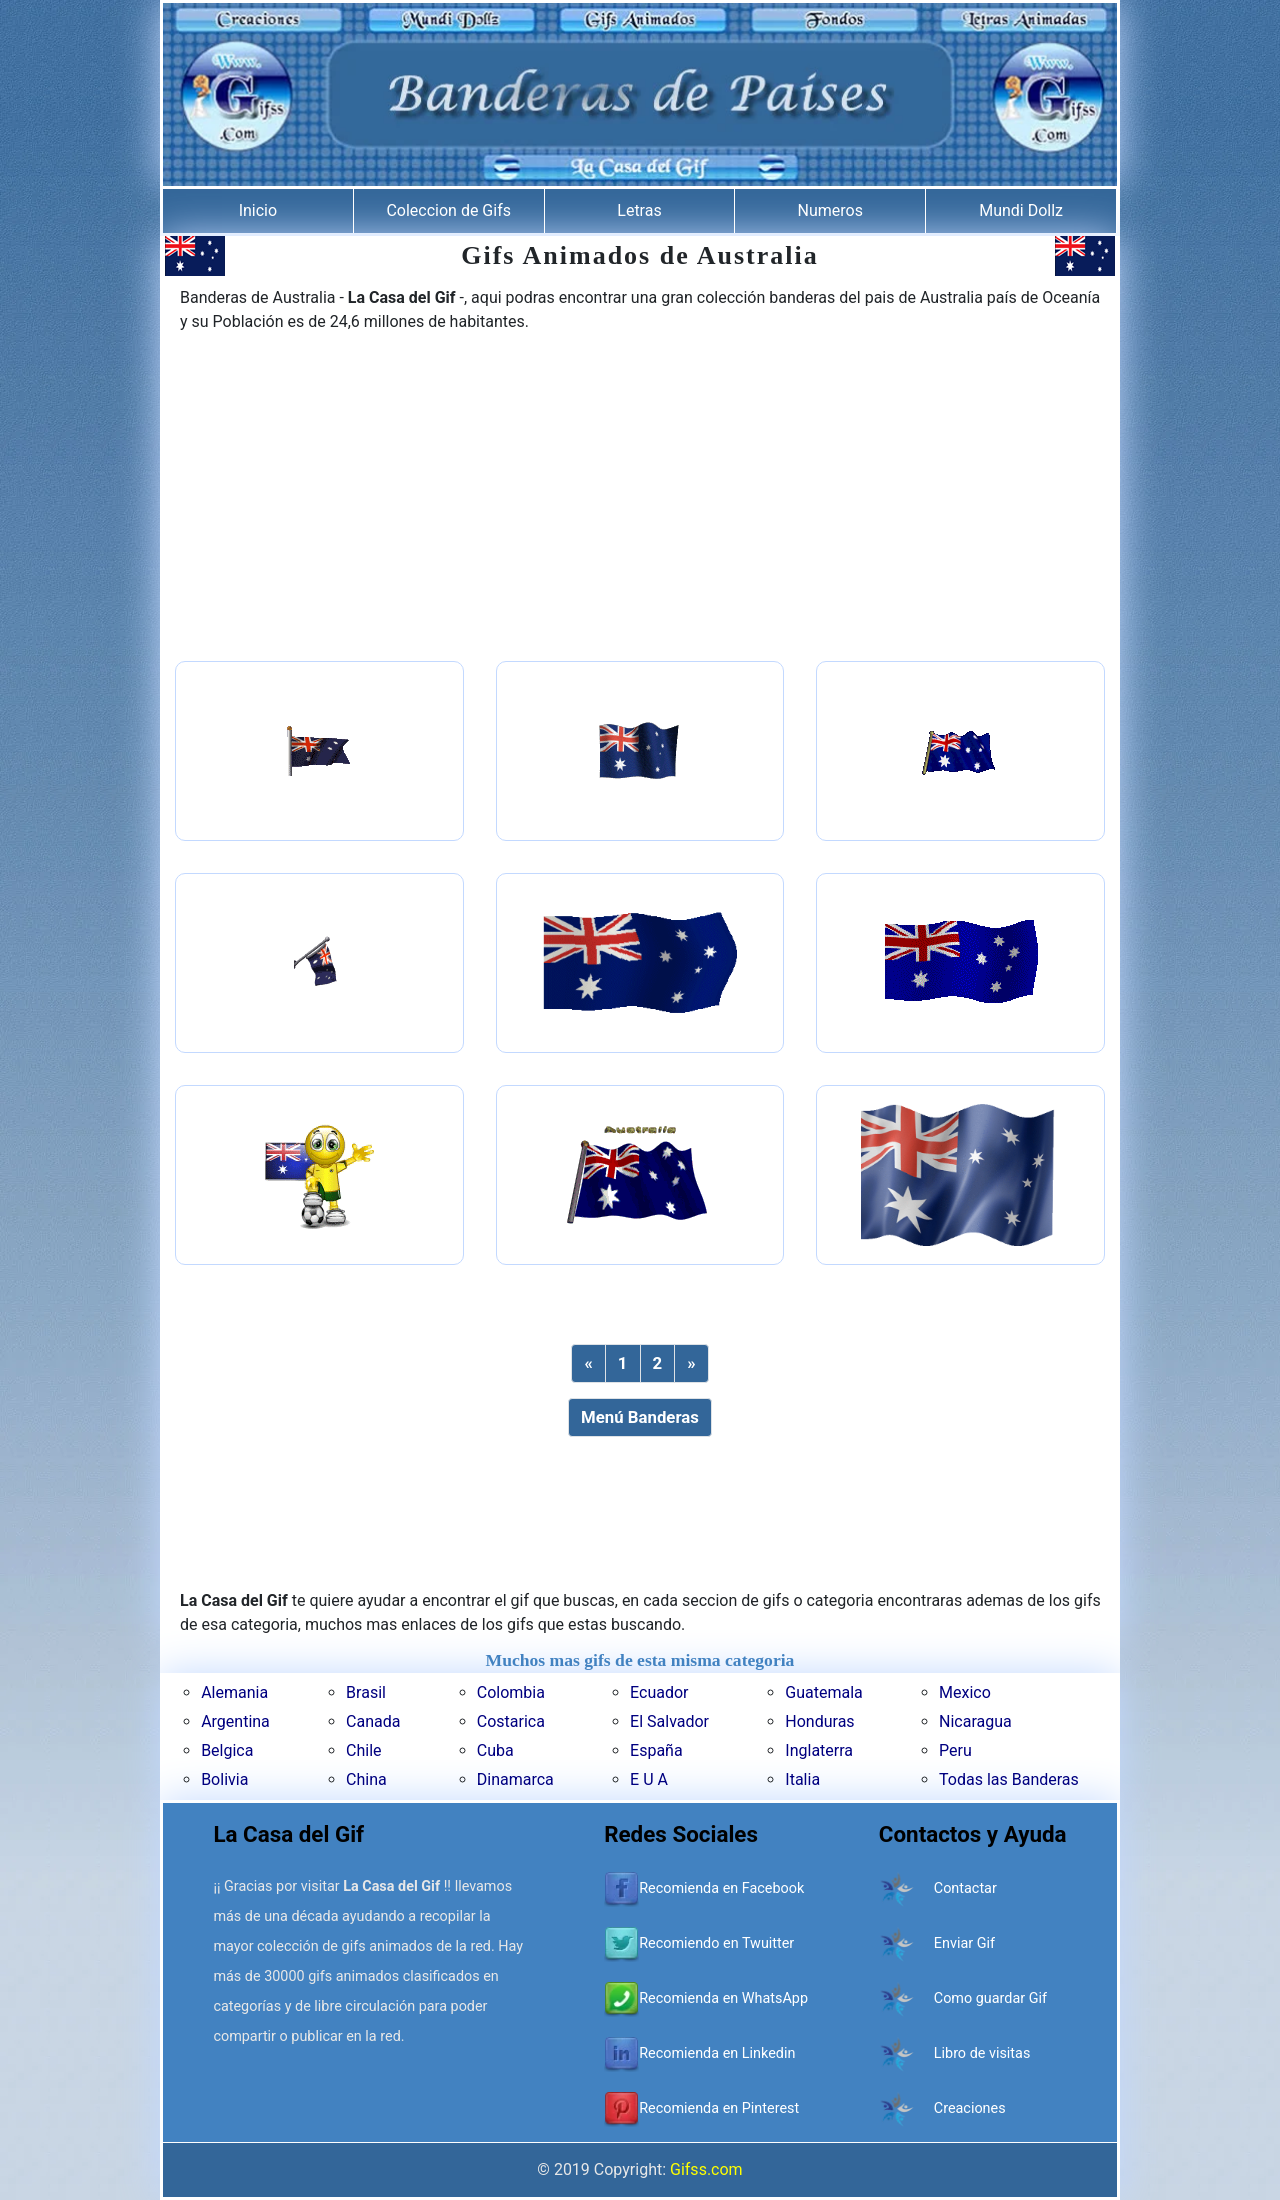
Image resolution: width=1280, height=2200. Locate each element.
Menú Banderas (640, 1417)
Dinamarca (515, 1779)
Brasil (366, 1692)
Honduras (819, 1721)
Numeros (830, 210)
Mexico (965, 1692)
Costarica (511, 1721)
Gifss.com (706, 2169)
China (366, 1779)
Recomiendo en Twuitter (716, 1943)
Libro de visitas (982, 2053)
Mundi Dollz (1021, 210)
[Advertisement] (640, 499)
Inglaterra (819, 1750)
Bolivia (224, 1779)
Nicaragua (975, 1721)
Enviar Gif (964, 1943)
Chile (364, 1750)
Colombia (511, 1692)
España (656, 1750)
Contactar (965, 1888)
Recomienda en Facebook (721, 1888)
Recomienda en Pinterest (719, 2108)
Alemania (234, 1692)
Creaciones (970, 2108)
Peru (955, 1750)
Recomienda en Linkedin (717, 2053)
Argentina (235, 1721)
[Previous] (588, 1363)
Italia (802, 1779)
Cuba (495, 1750)
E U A (649, 1779)
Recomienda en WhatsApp (723, 1998)
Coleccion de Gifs (448, 210)
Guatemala (823, 1692)
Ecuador (659, 1692)
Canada (373, 1721)
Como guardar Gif (990, 1998)
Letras (639, 210)
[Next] (691, 1363)
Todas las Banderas (1009, 1779)
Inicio (258, 210)
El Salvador (669, 1721)
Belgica (227, 1750)
